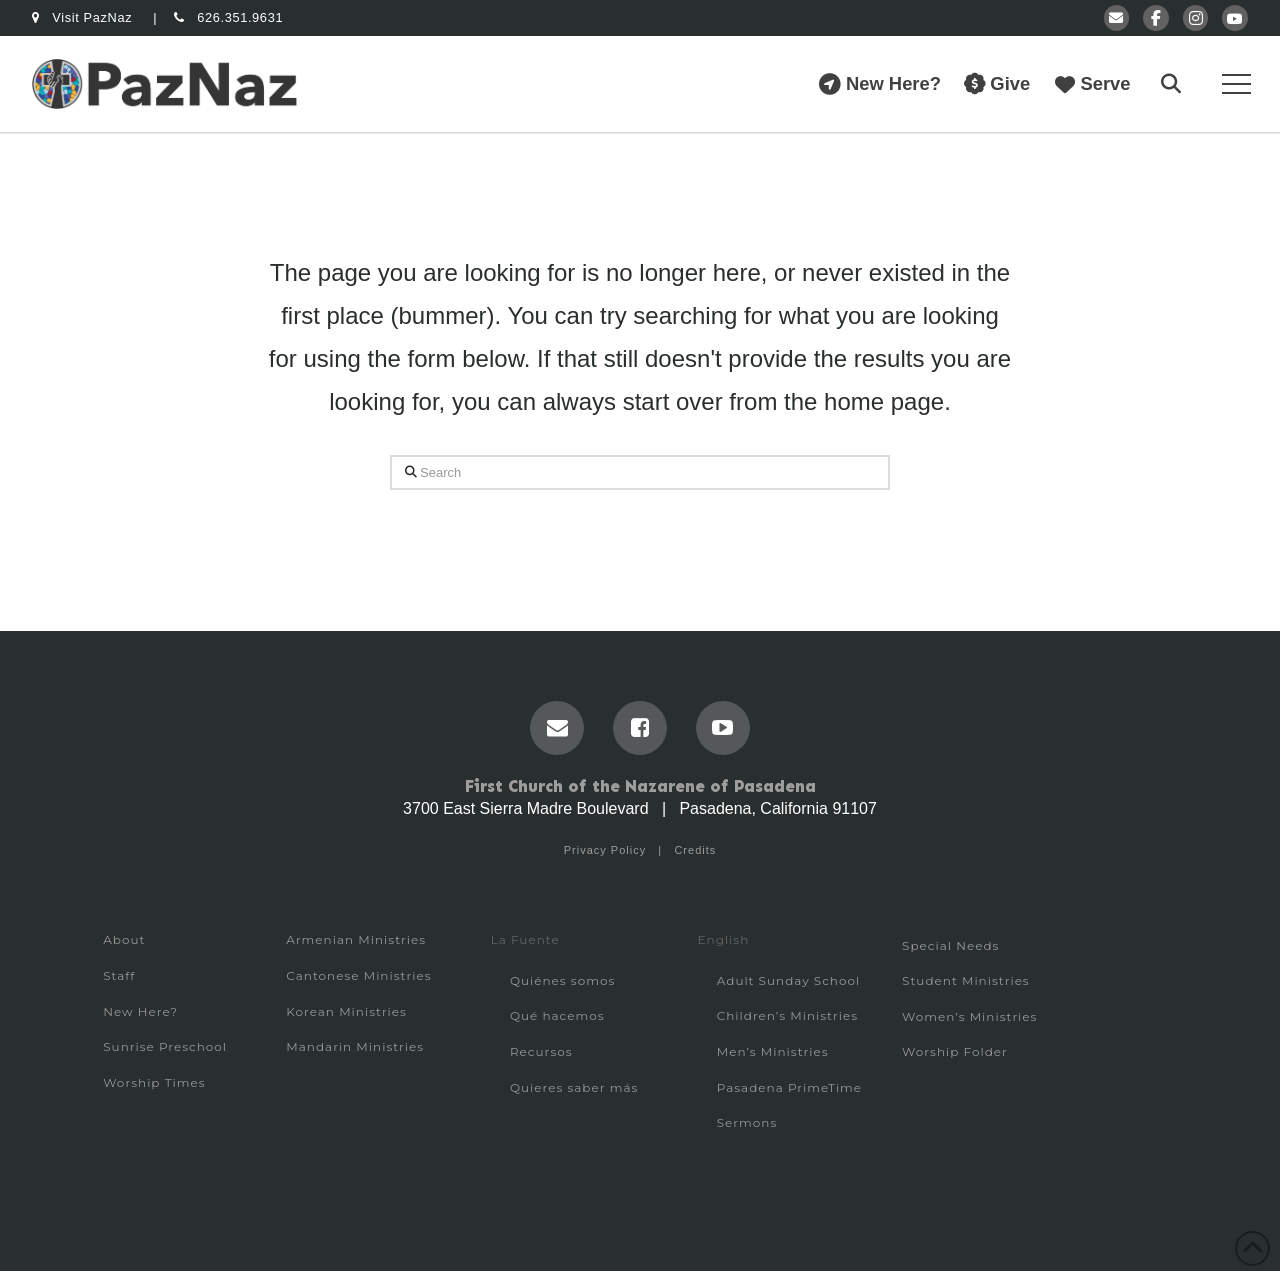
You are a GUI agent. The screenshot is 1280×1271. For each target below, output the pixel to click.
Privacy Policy (605, 850)
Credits (695, 850)
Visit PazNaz (84, 17)
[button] (1171, 84)
